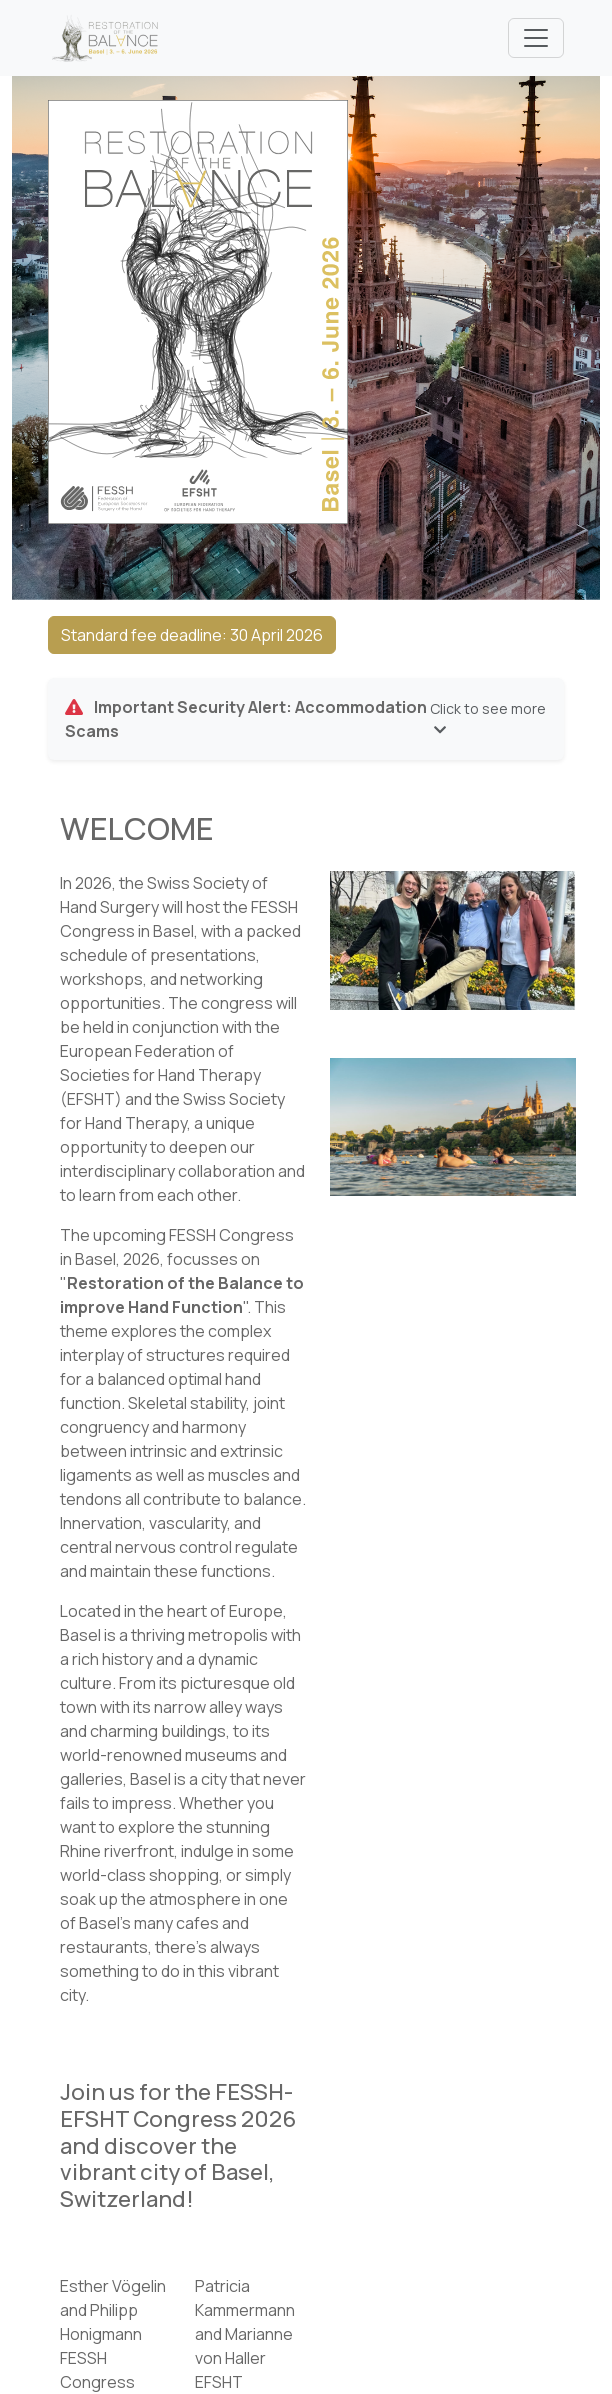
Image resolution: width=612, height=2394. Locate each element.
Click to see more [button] (488, 718)
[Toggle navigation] (536, 38)
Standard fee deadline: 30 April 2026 (192, 635)
